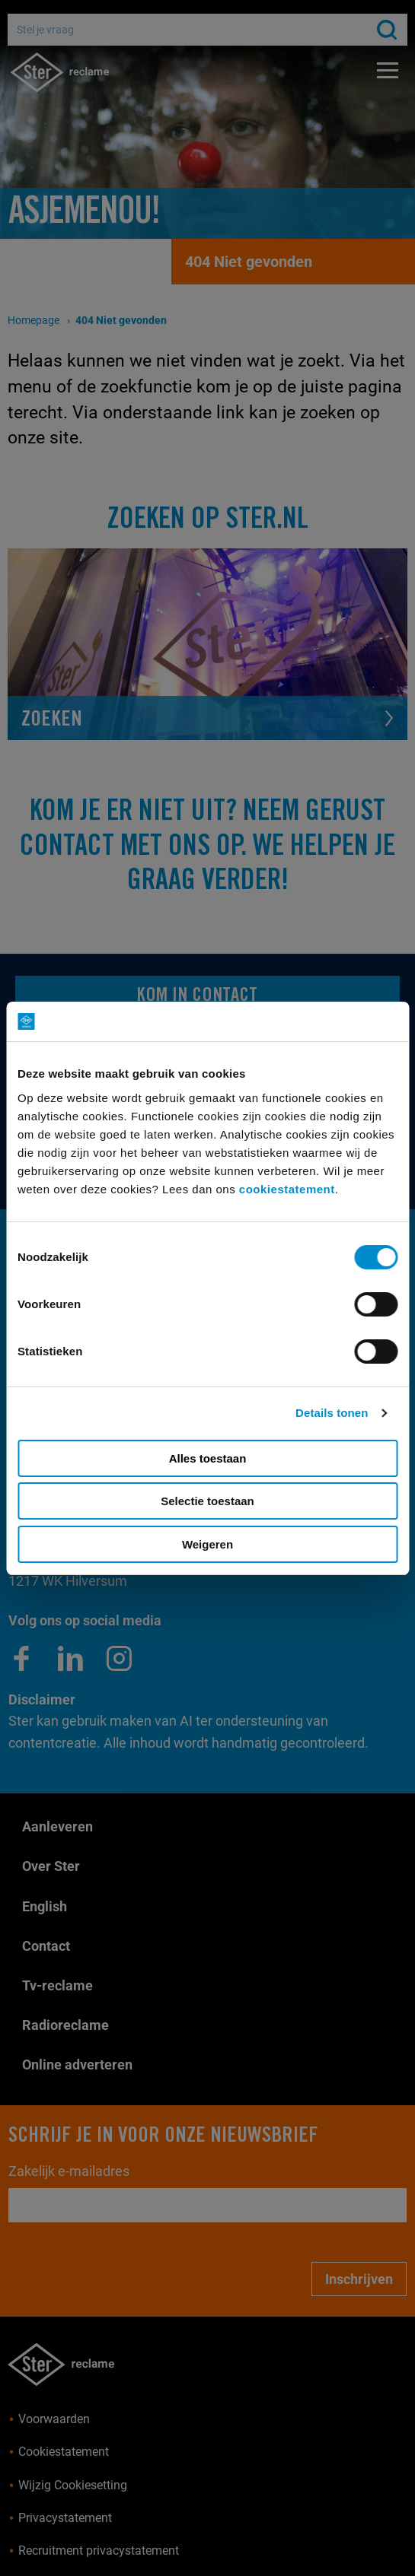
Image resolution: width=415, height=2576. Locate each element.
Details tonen (331, 1412)
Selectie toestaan (207, 1500)
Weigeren (207, 1544)
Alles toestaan (208, 1458)
